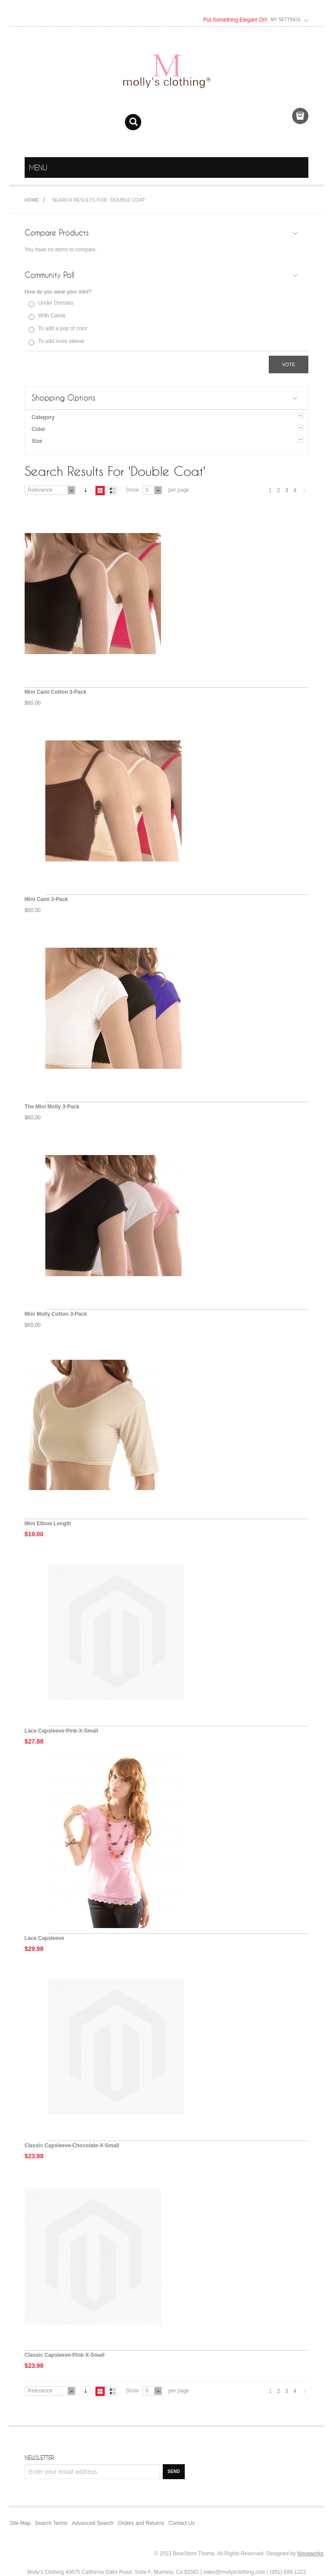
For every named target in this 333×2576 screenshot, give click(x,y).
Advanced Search (92, 2523)
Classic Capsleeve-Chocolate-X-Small (72, 2145)
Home (32, 199)
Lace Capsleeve (44, 1938)
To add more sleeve (61, 341)
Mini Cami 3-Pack (46, 899)
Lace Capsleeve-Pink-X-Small (61, 1731)
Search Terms (51, 2523)
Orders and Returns (141, 2523)
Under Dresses (55, 303)
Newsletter (39, 2458)
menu (300, 168)
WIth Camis (52, 316)
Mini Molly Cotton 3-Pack (56, 1314)
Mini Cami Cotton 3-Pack (56, 692)
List (113, 491)
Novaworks (310, 2553)
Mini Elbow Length (48, 1523)
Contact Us (181, 2523)
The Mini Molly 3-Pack (52, 1107)
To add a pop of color (63, 328)
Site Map (20, 2523)
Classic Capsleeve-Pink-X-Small (65, 2355)
